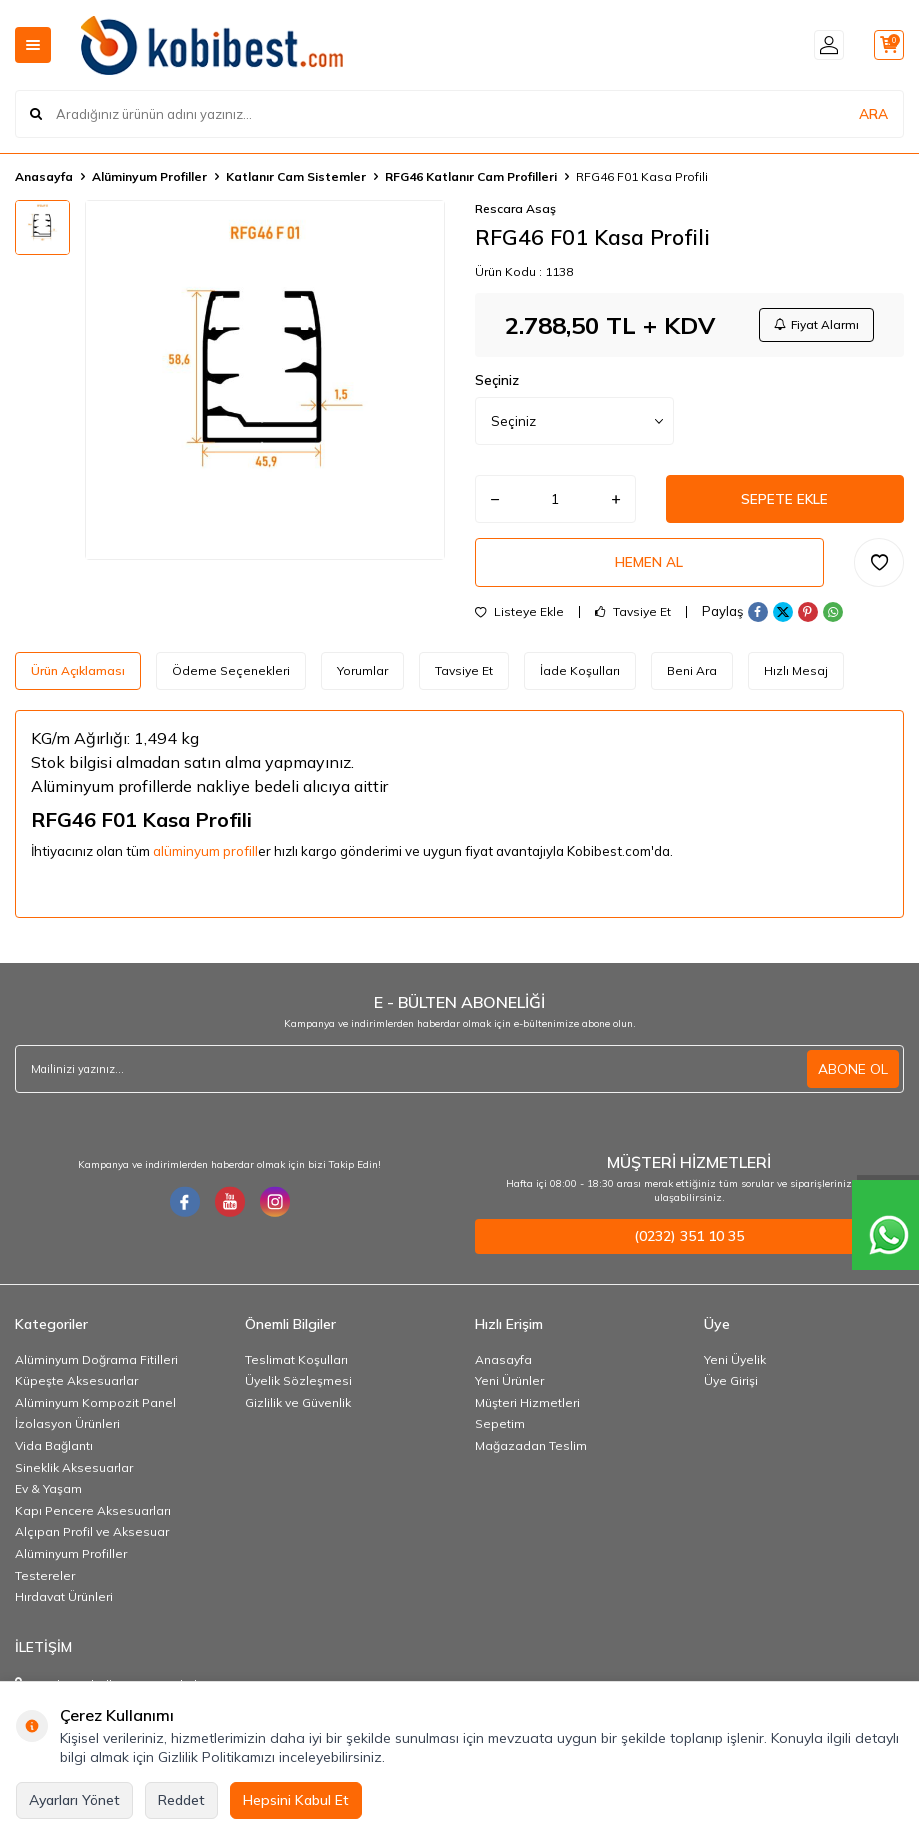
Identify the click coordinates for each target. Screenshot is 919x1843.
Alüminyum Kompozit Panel (95, 1408)
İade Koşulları (580, 675)
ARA (873, 114)
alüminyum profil (204, 857)
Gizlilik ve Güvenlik (298, 1408)
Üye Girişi (731, 1386)
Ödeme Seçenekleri (231, 675)
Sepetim (500, 1429)
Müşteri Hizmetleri (527, 1408)
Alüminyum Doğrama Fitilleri (96, 1365)
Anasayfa (44, 176)
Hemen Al (649, 567)
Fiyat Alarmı (815, 325)
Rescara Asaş (515, 208)
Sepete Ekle (785, 502)
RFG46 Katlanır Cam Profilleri (471, 176)
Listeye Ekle (519, 617)
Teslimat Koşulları (296, 1365)
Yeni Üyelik (735, 1365)
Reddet (181, 1800)
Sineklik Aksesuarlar (74, 1473)
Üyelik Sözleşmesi (298, 1386)
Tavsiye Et (633, 617)
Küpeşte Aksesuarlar (76, 1386)
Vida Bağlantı (54, 1451)
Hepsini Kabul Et (296, 1800)
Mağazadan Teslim (531, 1451)
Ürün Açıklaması (78, 675)
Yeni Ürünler (509, 1386)
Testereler (45, 1581)
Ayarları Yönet (74, 1800)
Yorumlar (362, 675)
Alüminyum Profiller (149, 176)
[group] (265, 380)
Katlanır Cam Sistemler (296, 176)
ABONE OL (853, 1075)
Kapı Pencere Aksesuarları (93, 1516)
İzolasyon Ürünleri (67, 1429)
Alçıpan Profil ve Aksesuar (92, 1537)
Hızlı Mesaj (796, 675)
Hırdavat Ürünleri (64, 1602)
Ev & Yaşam (48, 1494)
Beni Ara (692, 675)
